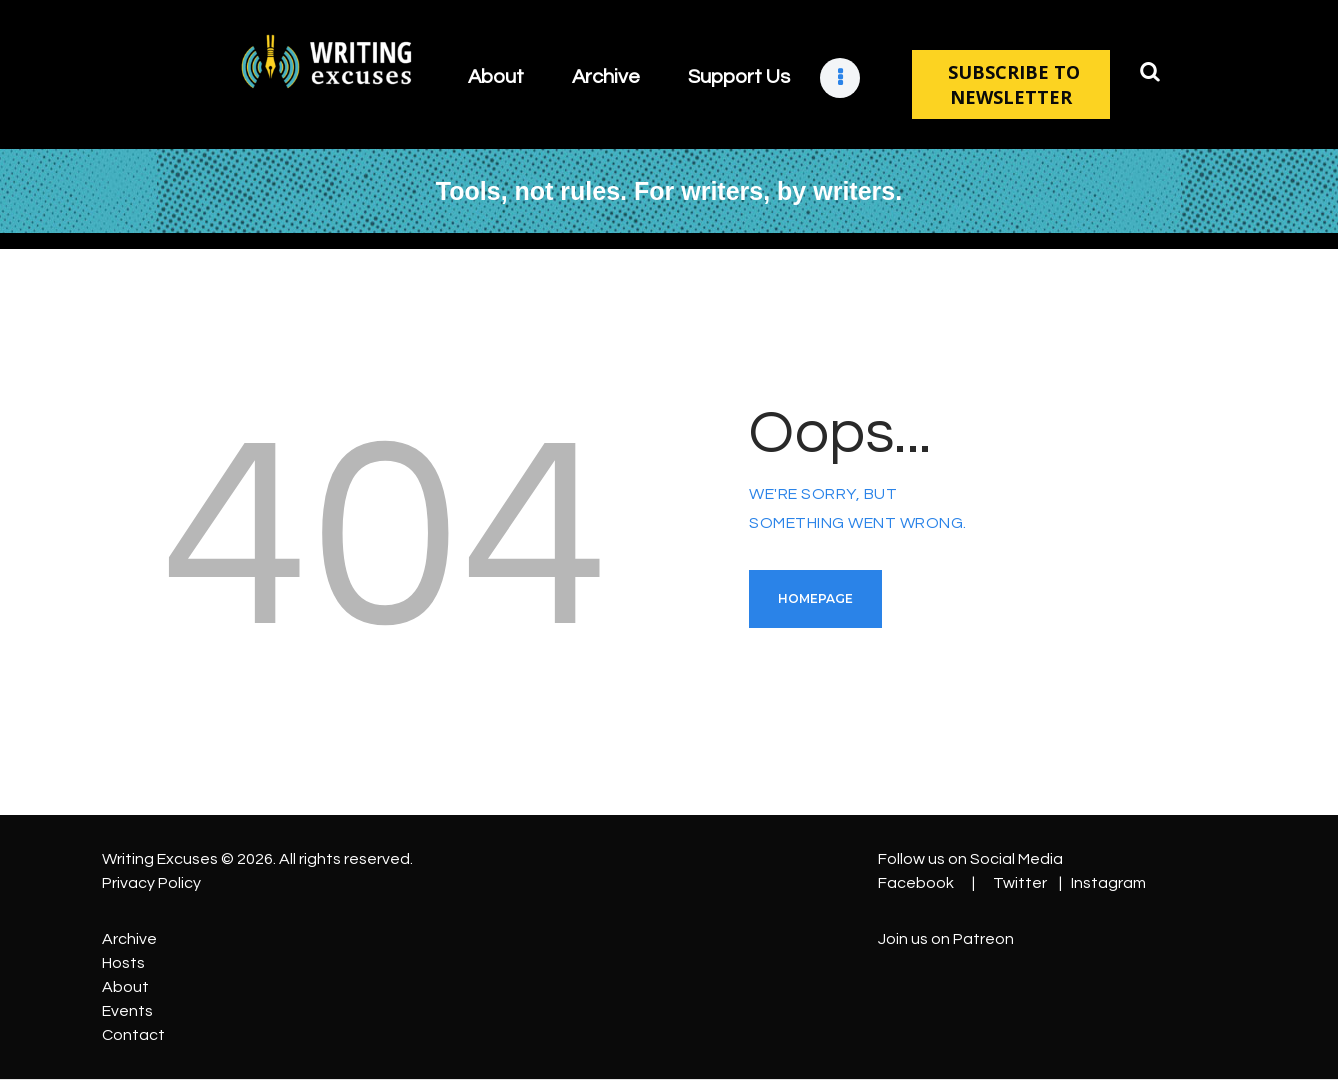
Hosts (123, 963)
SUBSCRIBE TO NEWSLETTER (1011, 84)
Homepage (815, 598)
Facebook (916, 883)
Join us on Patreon (946, 939)
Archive (129, 939)
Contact (133, 1035)
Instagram (1108, 883)
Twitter (1020, 883)
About (125, 987)
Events (127, 1011)
